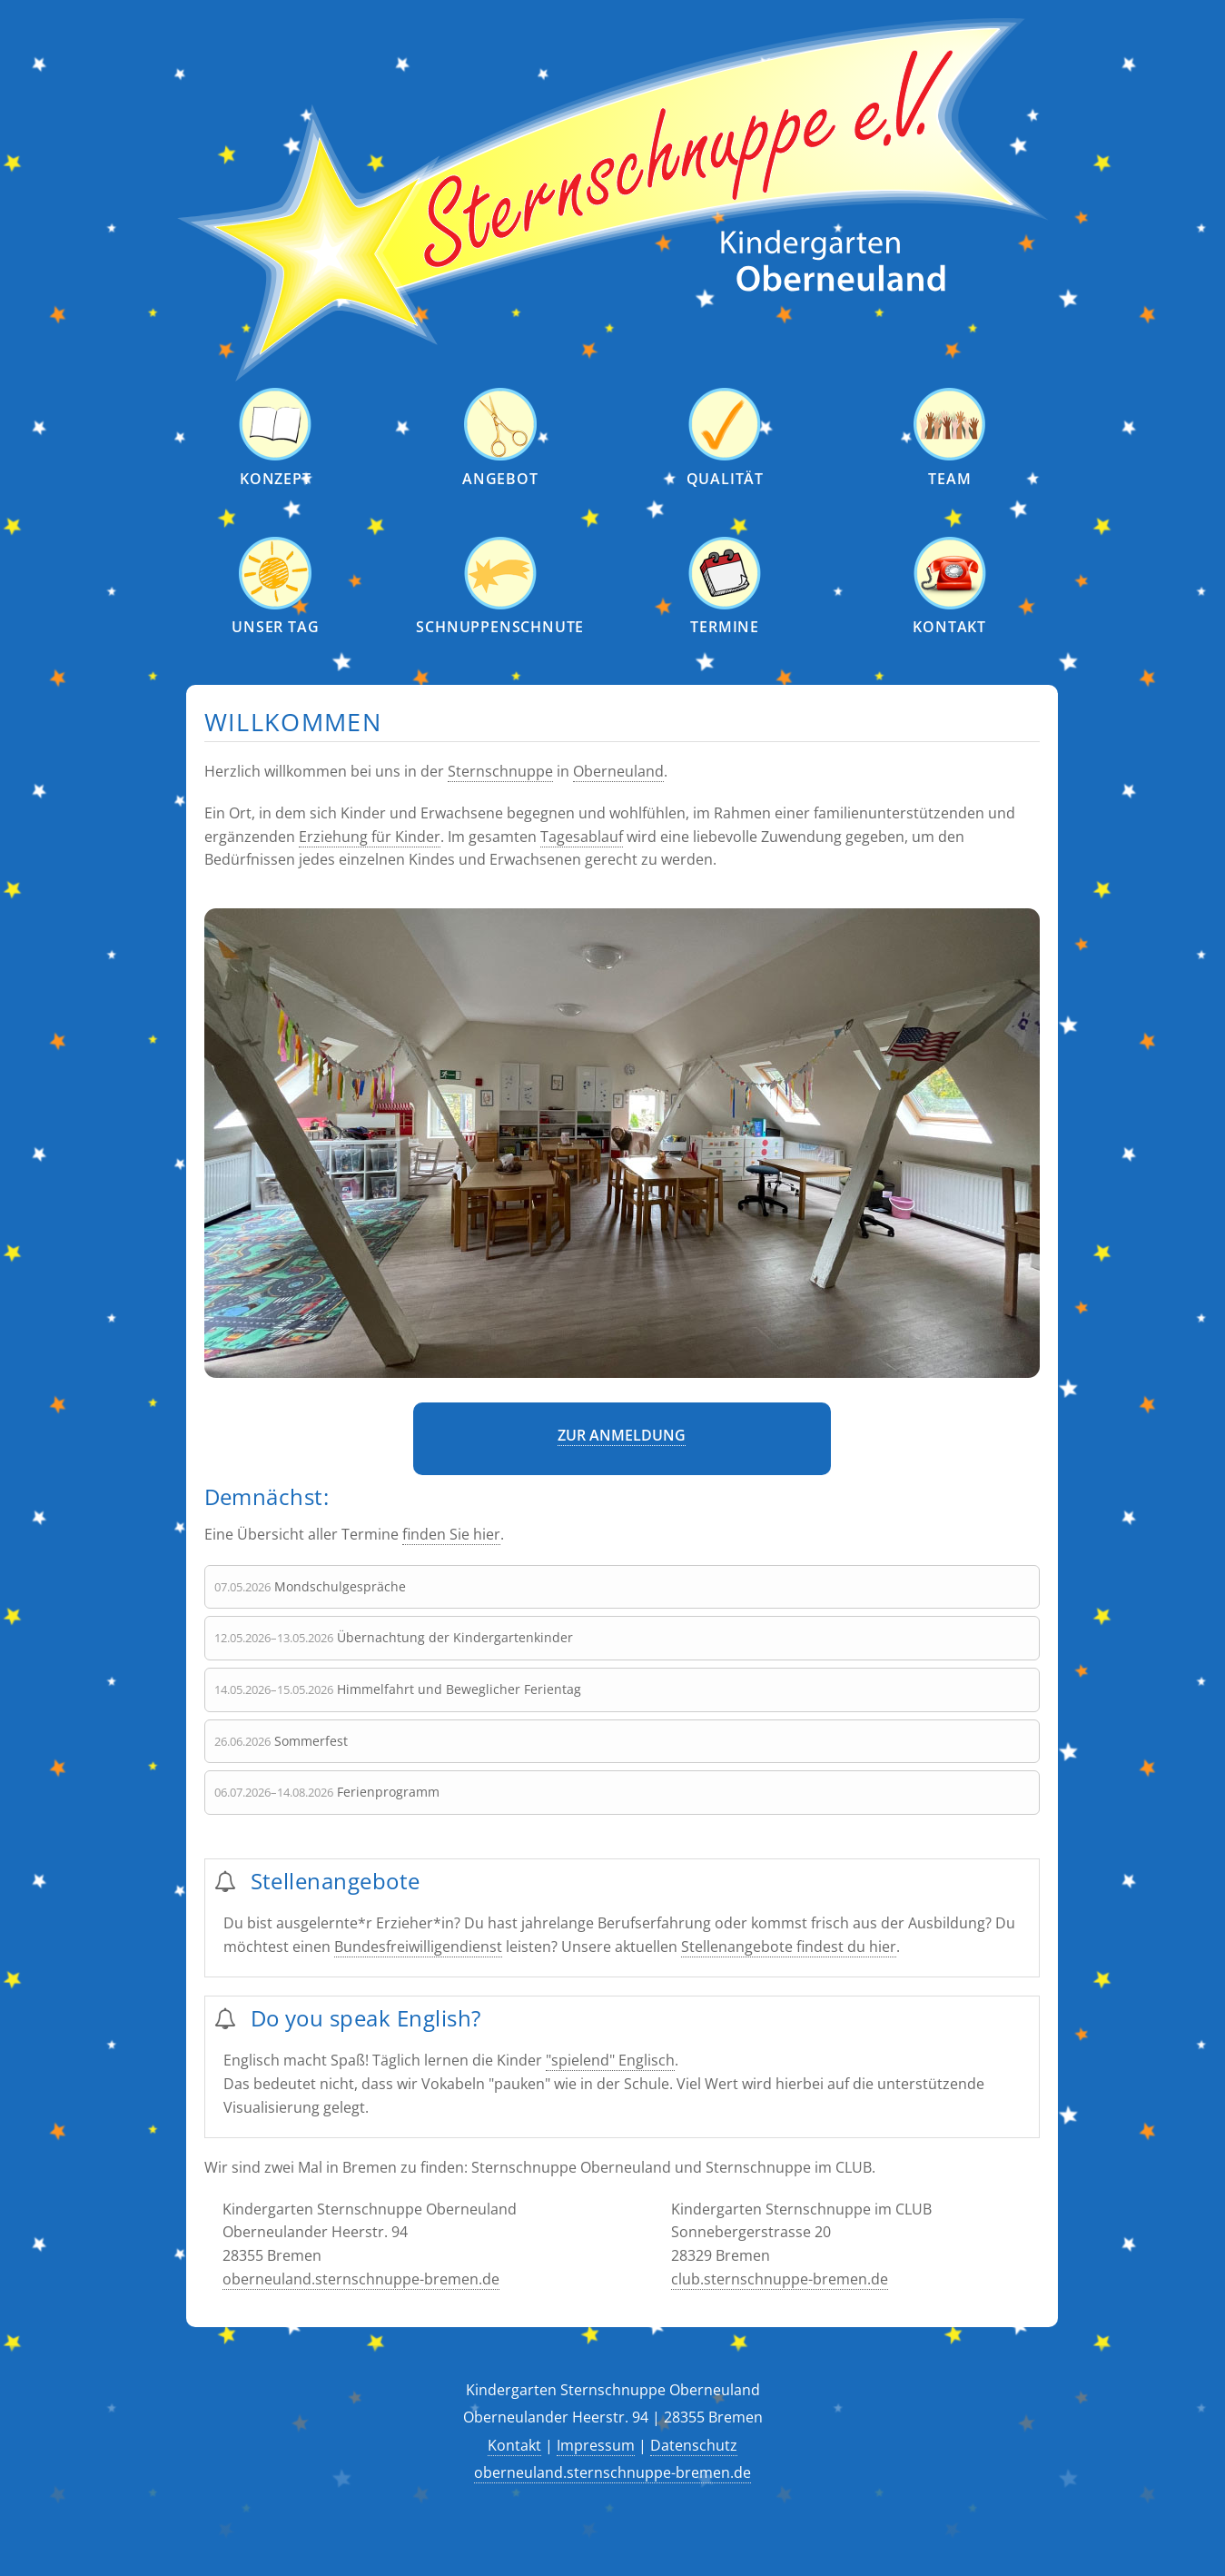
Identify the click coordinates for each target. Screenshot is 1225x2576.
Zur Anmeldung (622, 1436)
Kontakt (514, 2445)
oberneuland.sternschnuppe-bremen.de (360, 2279)
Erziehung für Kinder (369, 837)
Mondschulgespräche (340, 1586)
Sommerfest (311, 1740)
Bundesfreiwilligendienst (418, 1947)
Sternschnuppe (500, 772)
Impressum (596, 2445)
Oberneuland (618, 772)
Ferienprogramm (388, 1791)
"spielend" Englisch (610, 2060)
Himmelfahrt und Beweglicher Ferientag (459, 1689)
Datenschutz (693, 2445)
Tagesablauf (581, 837)
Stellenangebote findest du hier (788, 1947)
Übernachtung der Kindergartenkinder (455, 1637)
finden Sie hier (451, 1534)
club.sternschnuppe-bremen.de (779, 2279)
